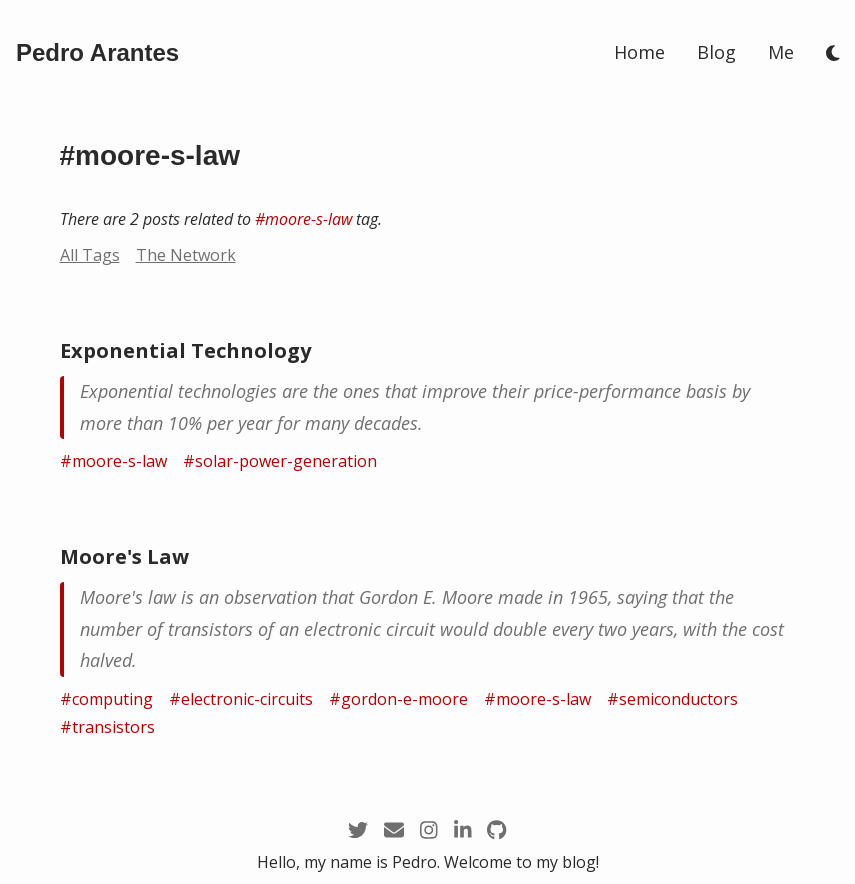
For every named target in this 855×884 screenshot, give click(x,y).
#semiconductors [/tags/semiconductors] (672, 699)
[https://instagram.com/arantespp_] (429, 830)
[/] (97, 53)
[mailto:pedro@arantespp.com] (394, 830)
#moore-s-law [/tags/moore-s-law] (303, 219)
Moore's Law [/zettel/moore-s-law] (124, 556)
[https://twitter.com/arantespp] (358, 830)
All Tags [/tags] (90, 255)
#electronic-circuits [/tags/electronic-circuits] (241, 699)
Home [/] (639, 52)
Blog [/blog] (716, 52)
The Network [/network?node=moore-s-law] (186, 255)
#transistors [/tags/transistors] (107, 727)
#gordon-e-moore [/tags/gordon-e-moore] (398, 699)
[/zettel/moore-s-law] (428, 629)
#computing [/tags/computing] (106, 699)
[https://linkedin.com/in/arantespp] (463, 830)
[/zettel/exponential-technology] (428, 407)
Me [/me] (781, 52)
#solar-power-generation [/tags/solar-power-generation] (280, 461)
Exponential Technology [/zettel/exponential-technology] (185, 350)
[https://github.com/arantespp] (496, 830)
